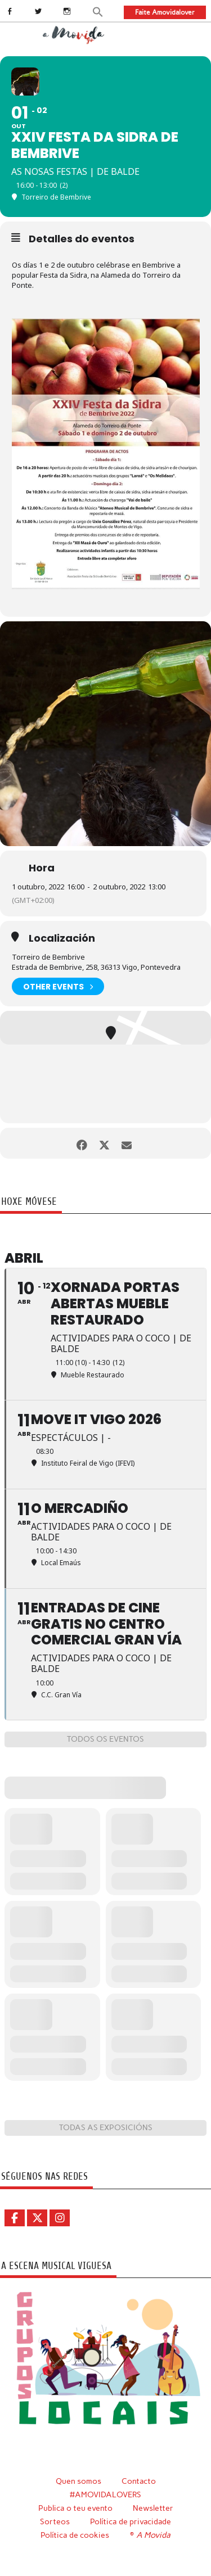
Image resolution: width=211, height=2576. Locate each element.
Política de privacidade (130, 2521)
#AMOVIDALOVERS (105, 2494)
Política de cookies (75, 2535)
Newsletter (153, 2508)
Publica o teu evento (75, 2508)
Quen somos (78, 2481)
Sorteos (55, 2521)
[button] (98, 11)
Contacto (139, 2481)
